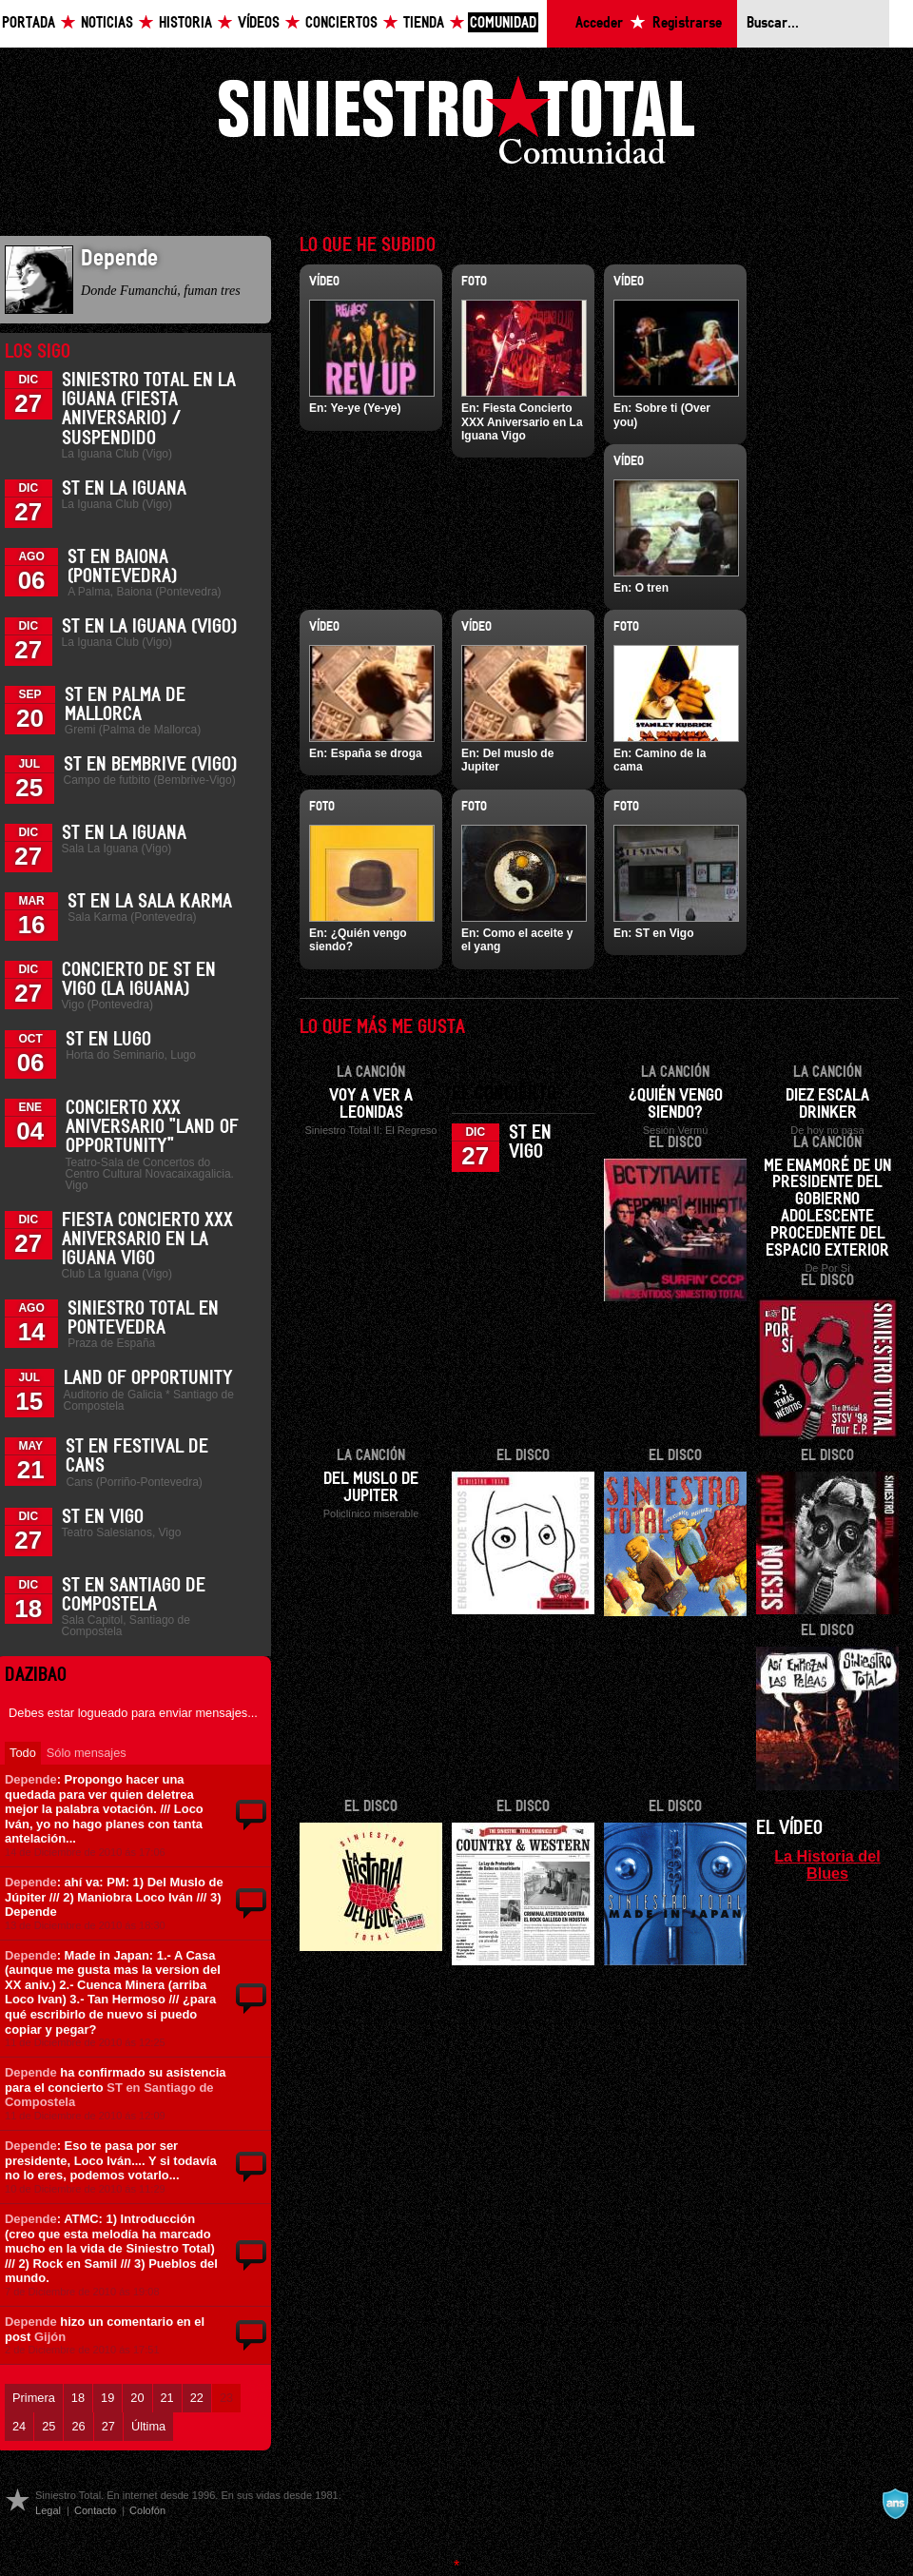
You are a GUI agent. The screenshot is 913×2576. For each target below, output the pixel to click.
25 (48, 2426)
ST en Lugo (108, 1039)
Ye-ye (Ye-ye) (365, 408)
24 (19, 2426)
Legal (48, 2510)
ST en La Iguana (124, 489)
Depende (31, 1779)
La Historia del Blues (827, 1864)
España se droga (376, 753)
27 (108, 2426)
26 (78, 2426)
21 (167, 2398)
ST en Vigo (103, 1517)
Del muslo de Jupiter (370, 1488)
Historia (185, 23)
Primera (33, 2398)
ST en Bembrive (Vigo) (150, 764)
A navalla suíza (895, 2503)
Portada (28, 23)
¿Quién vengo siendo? (676, 1104)
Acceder (599, 23)
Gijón (50, 2337)
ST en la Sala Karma (150, 901)
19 (107, 2398)
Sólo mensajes (86, 1753)
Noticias (107, 23)
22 (197, 2398)
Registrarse (687, 23)
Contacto (95, 2510)
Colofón (147, 2510)
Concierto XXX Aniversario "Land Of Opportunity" (152, 1127)
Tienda (423, 23)
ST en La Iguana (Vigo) (149, 626)
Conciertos (341, 23)
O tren (652, 588)
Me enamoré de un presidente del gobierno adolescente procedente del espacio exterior (827, 1209)
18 (78, 2398)
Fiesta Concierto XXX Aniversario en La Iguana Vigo (147, 1239)
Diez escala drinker (827, 1104)
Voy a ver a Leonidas (371, 1104)
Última (148, 2426)
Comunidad (503, 23)
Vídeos (259, 23)
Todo (23, 1753)
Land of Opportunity (148, 1378)
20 (137, 2398)
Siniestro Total (456, 125)
